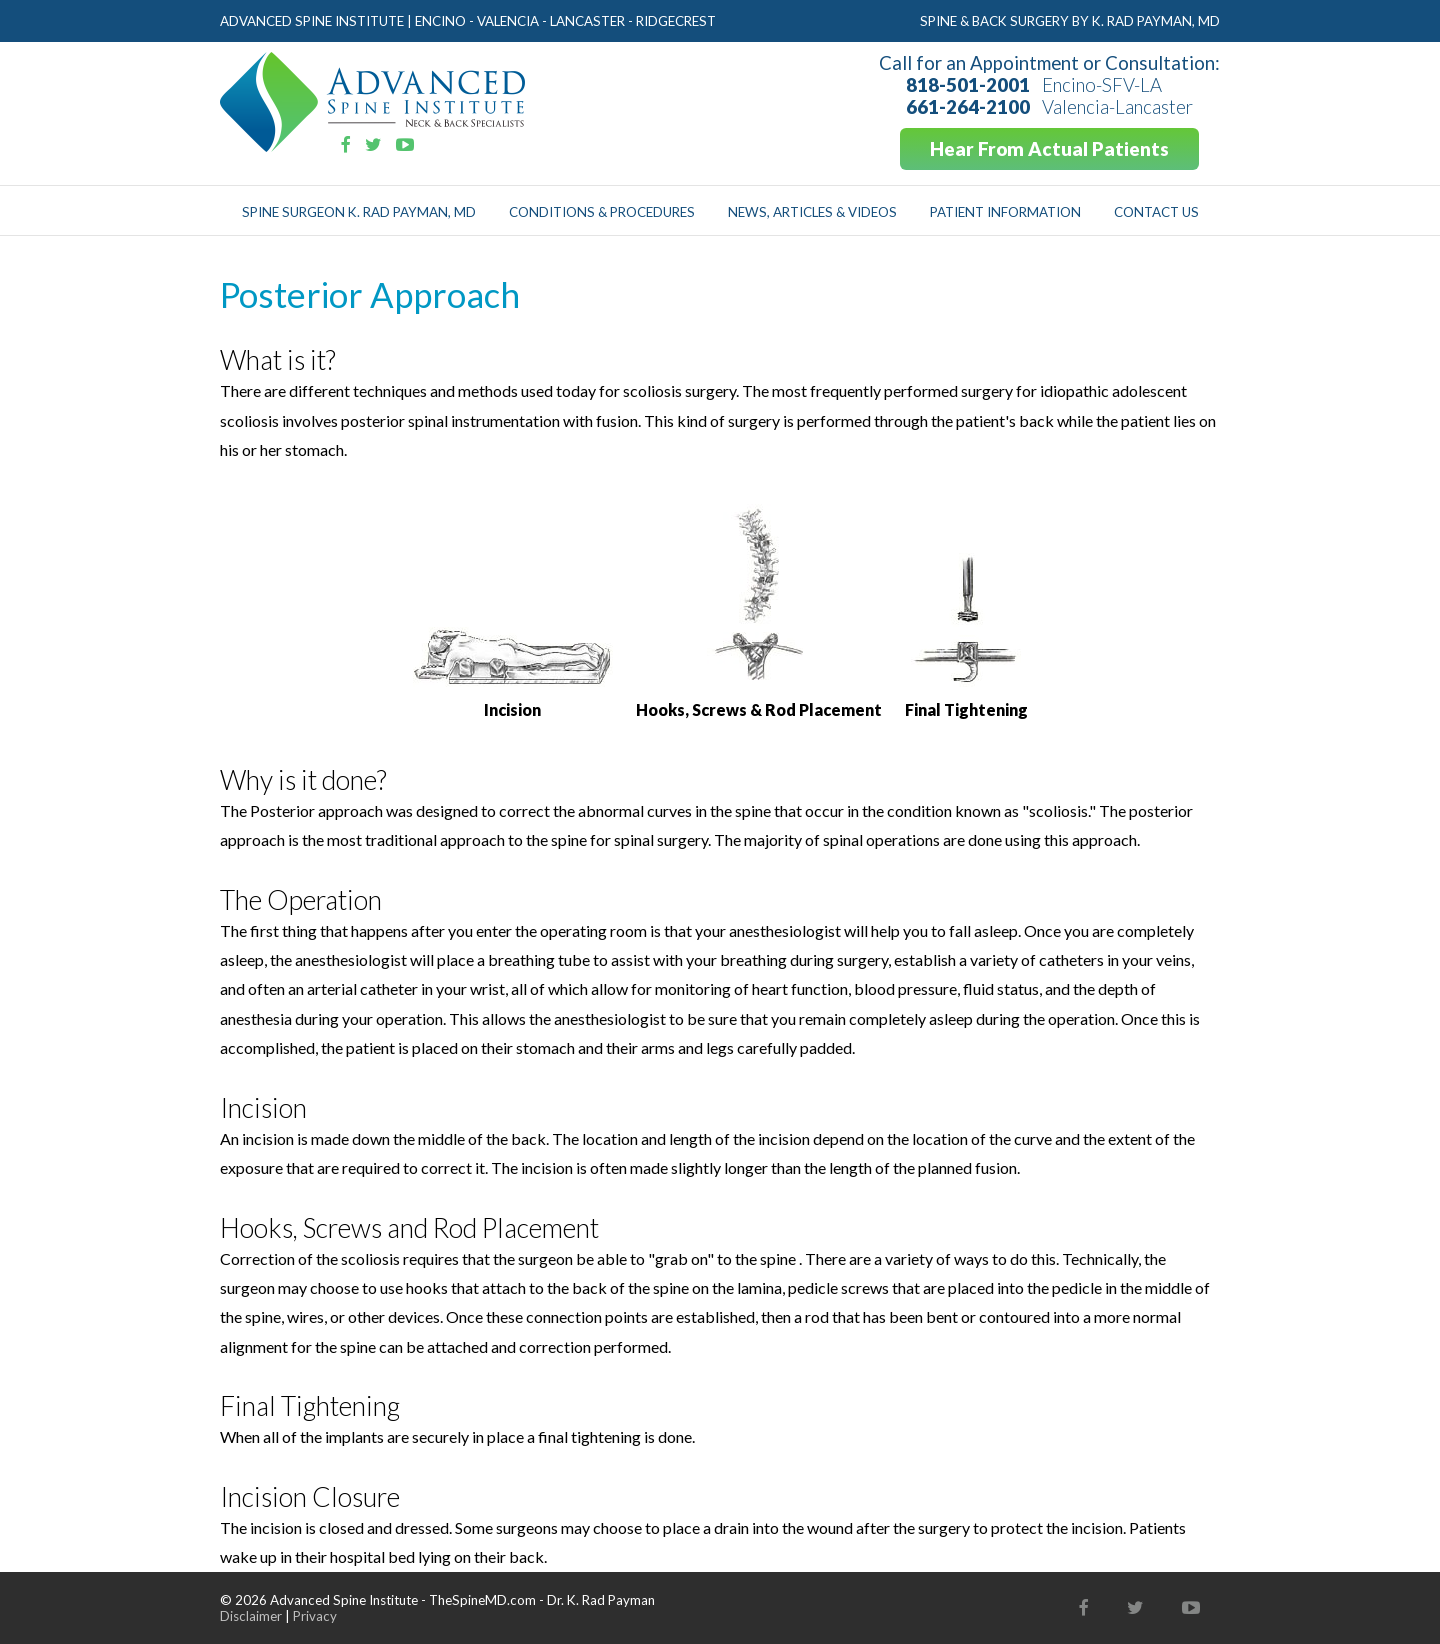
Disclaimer (251, 1616)
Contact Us (1156, 212)
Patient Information (1005, 212)
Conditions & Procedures (602, 212)
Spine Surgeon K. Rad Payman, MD (359, 212)
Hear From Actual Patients (1049, 149)
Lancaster (587, 21)
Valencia (508, 21)
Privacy (315, 1616)
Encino (440, 21)
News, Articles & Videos (812, 212)
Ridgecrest (676, 21)
